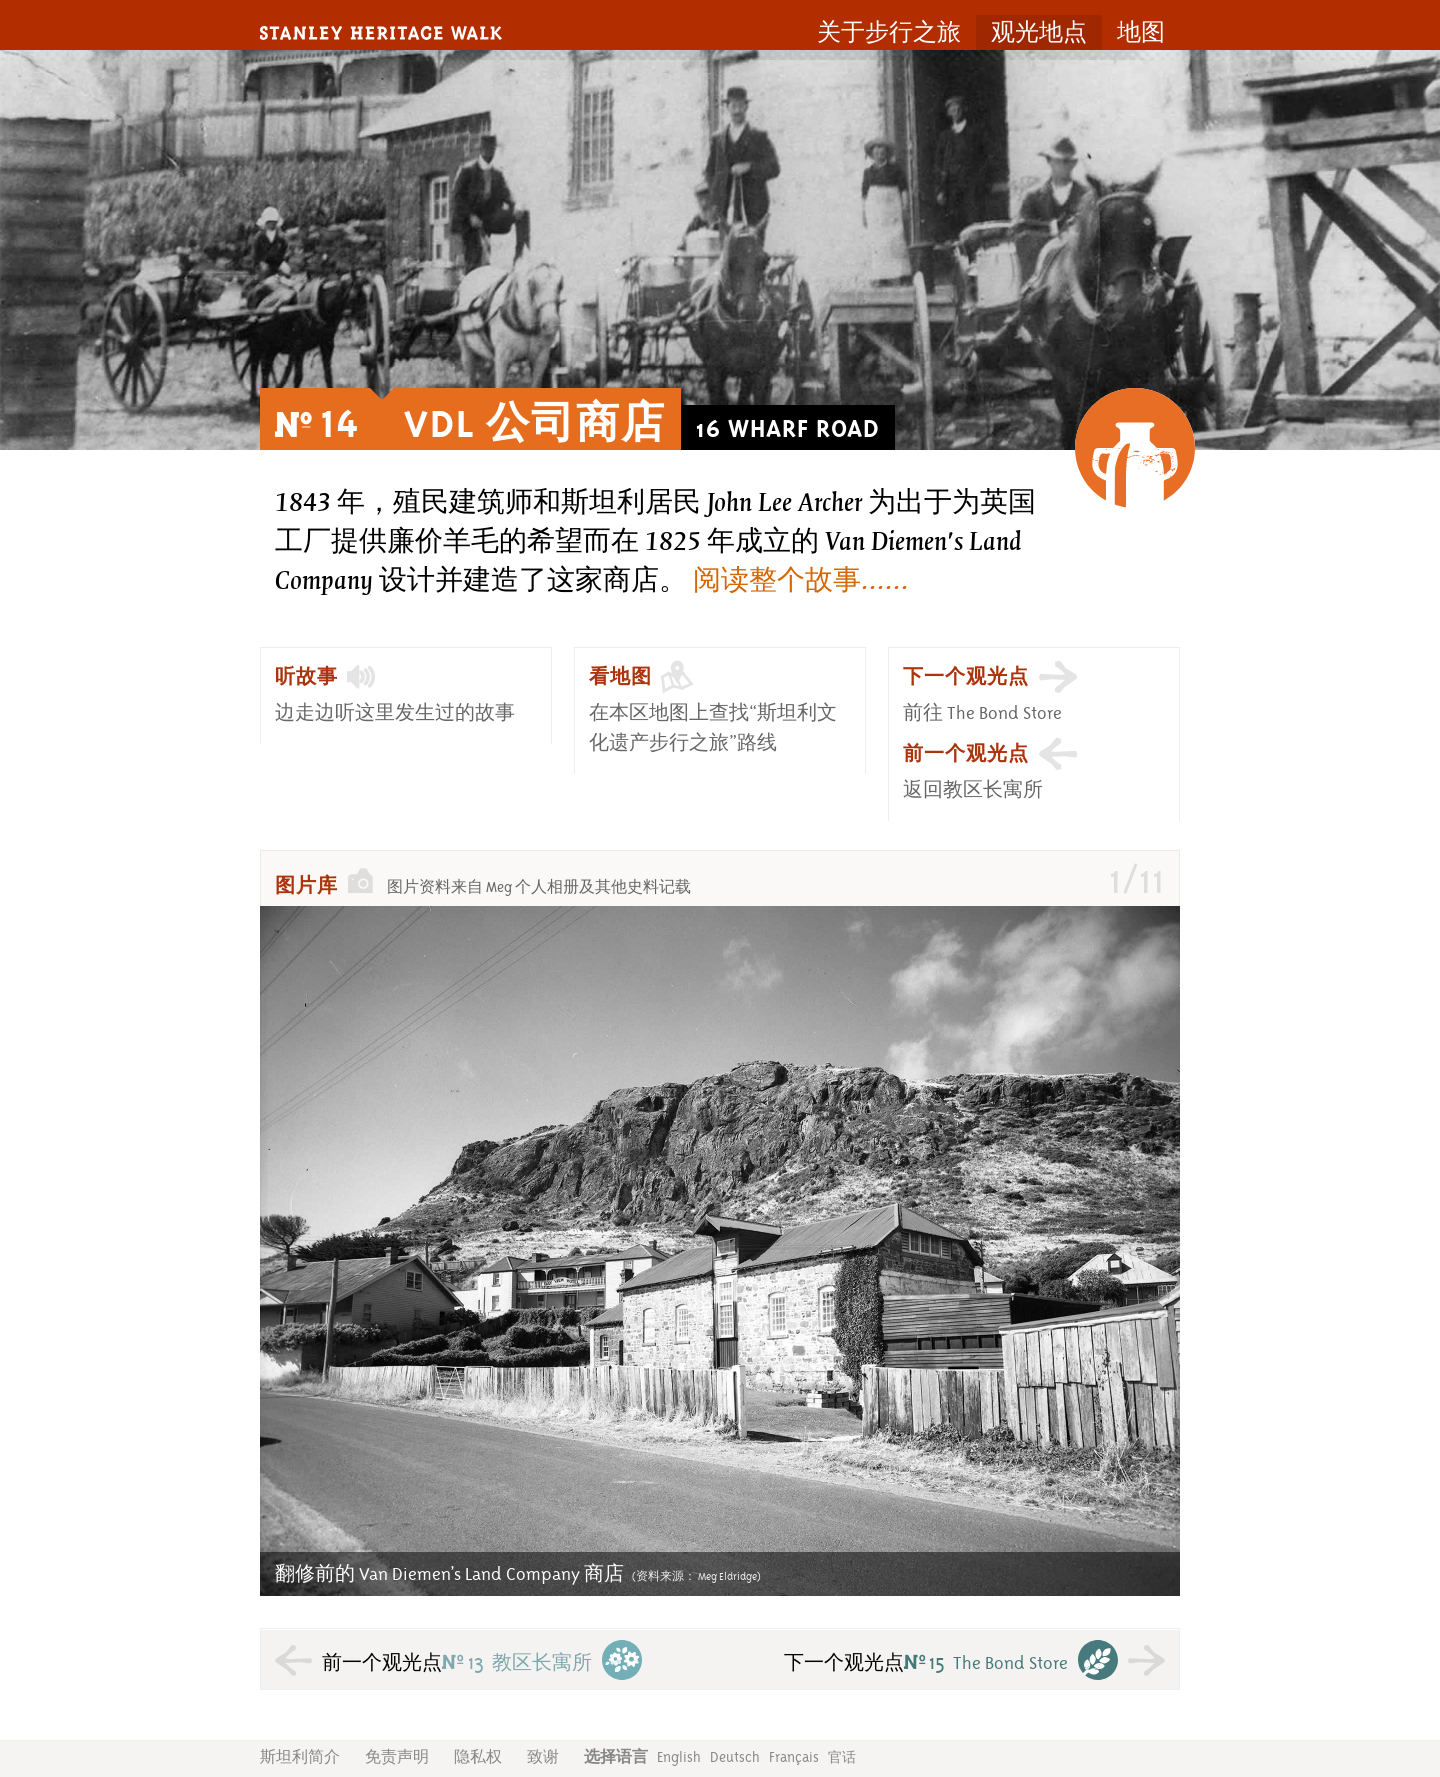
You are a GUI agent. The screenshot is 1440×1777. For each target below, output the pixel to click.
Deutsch (735, 1757)
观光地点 (1039, 33)
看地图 (620, 677)
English (679, 1757)
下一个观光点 (966, 677)
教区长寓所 (517, 1663)
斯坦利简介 (300, 1757)
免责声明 (397, 1757)
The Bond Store (986, 1663)
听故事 (306, 677)
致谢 (543, 1757)
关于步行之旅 (889, 33)
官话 (842, 1757)
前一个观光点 (966, 754)
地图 (1141, 33)
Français (794, 1757)
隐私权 (478, 1757)
